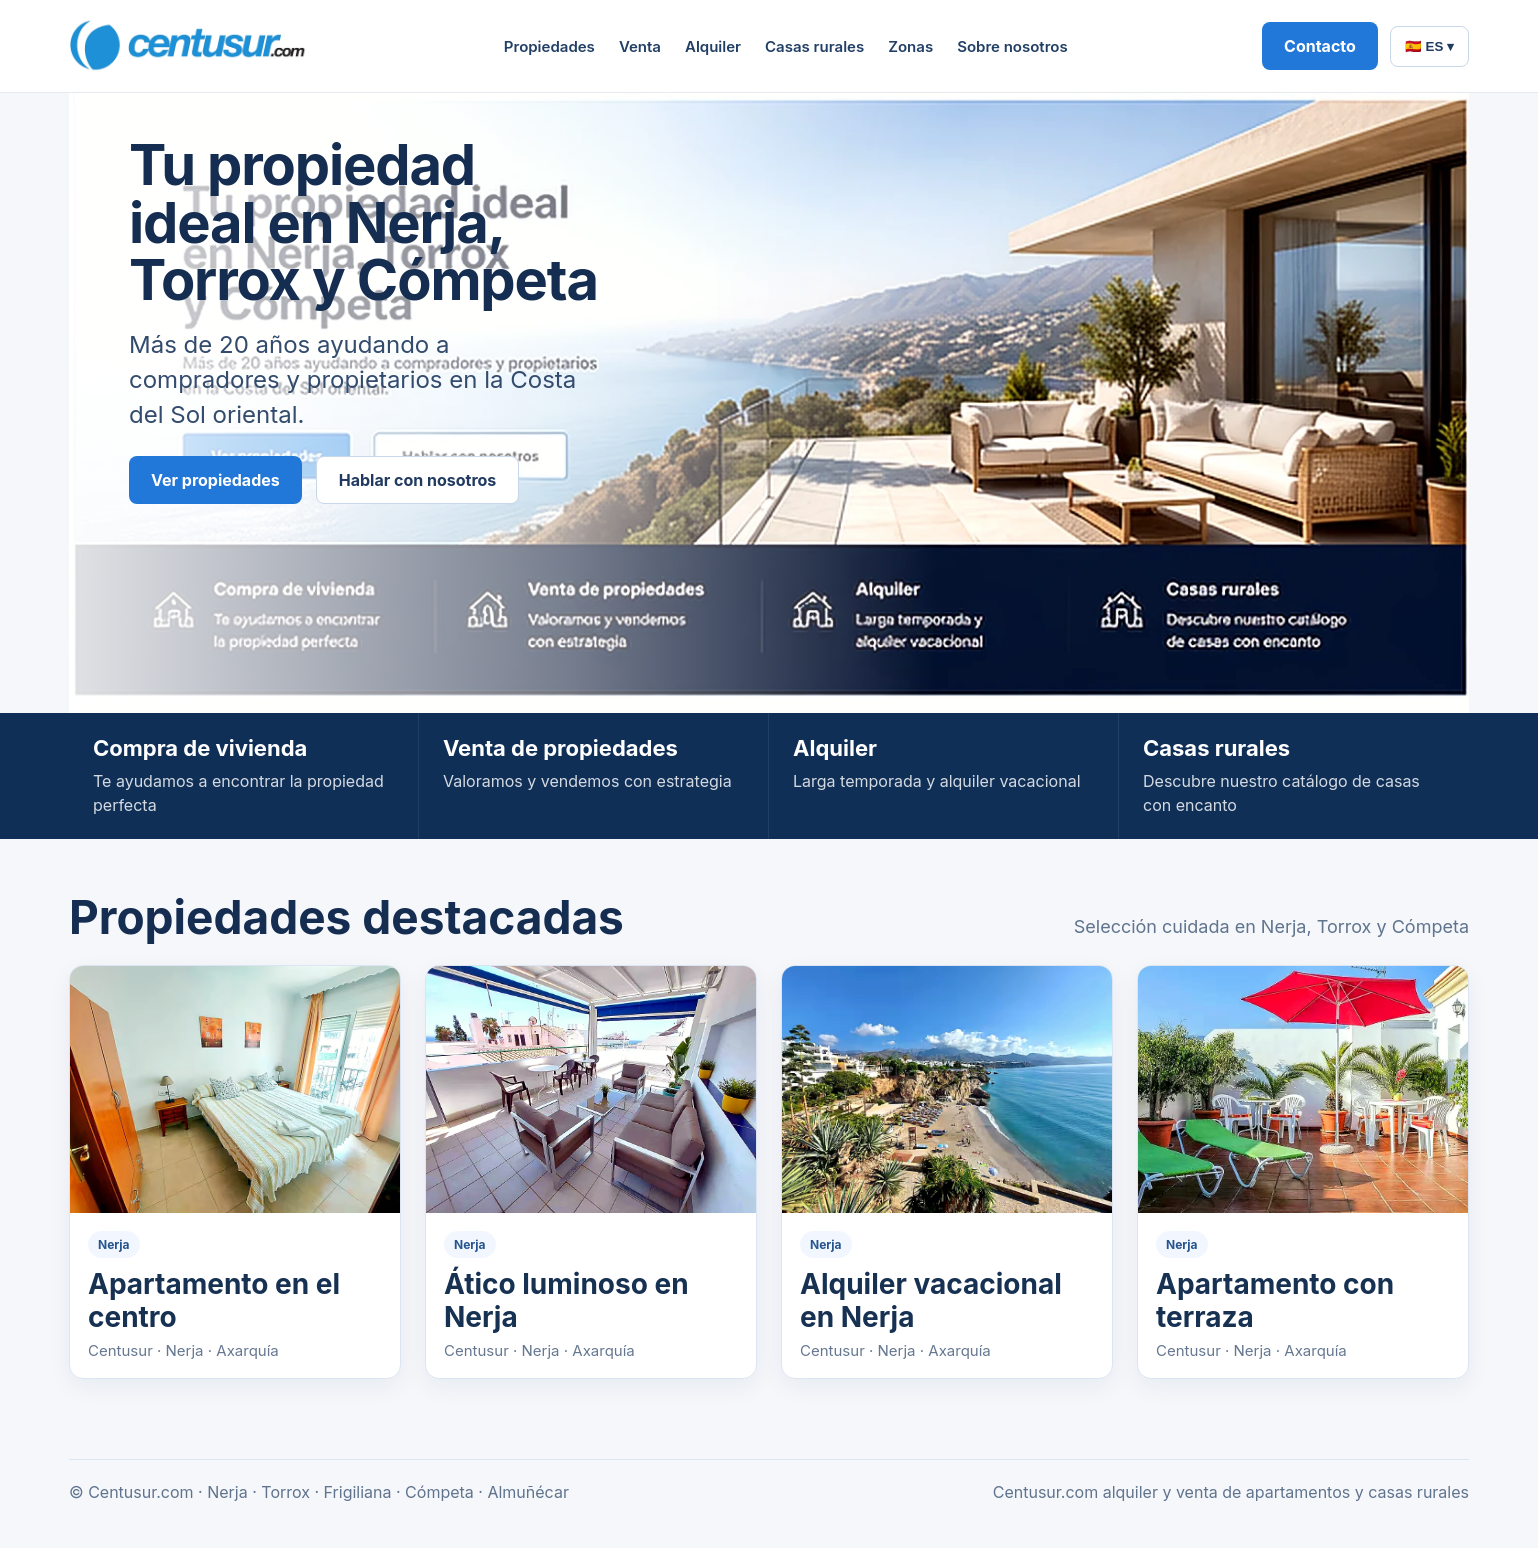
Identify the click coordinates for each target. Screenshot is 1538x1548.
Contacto (1320, 46)
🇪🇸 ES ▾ (1429, 46)
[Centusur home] (189, 46)
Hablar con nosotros (418, 480)
